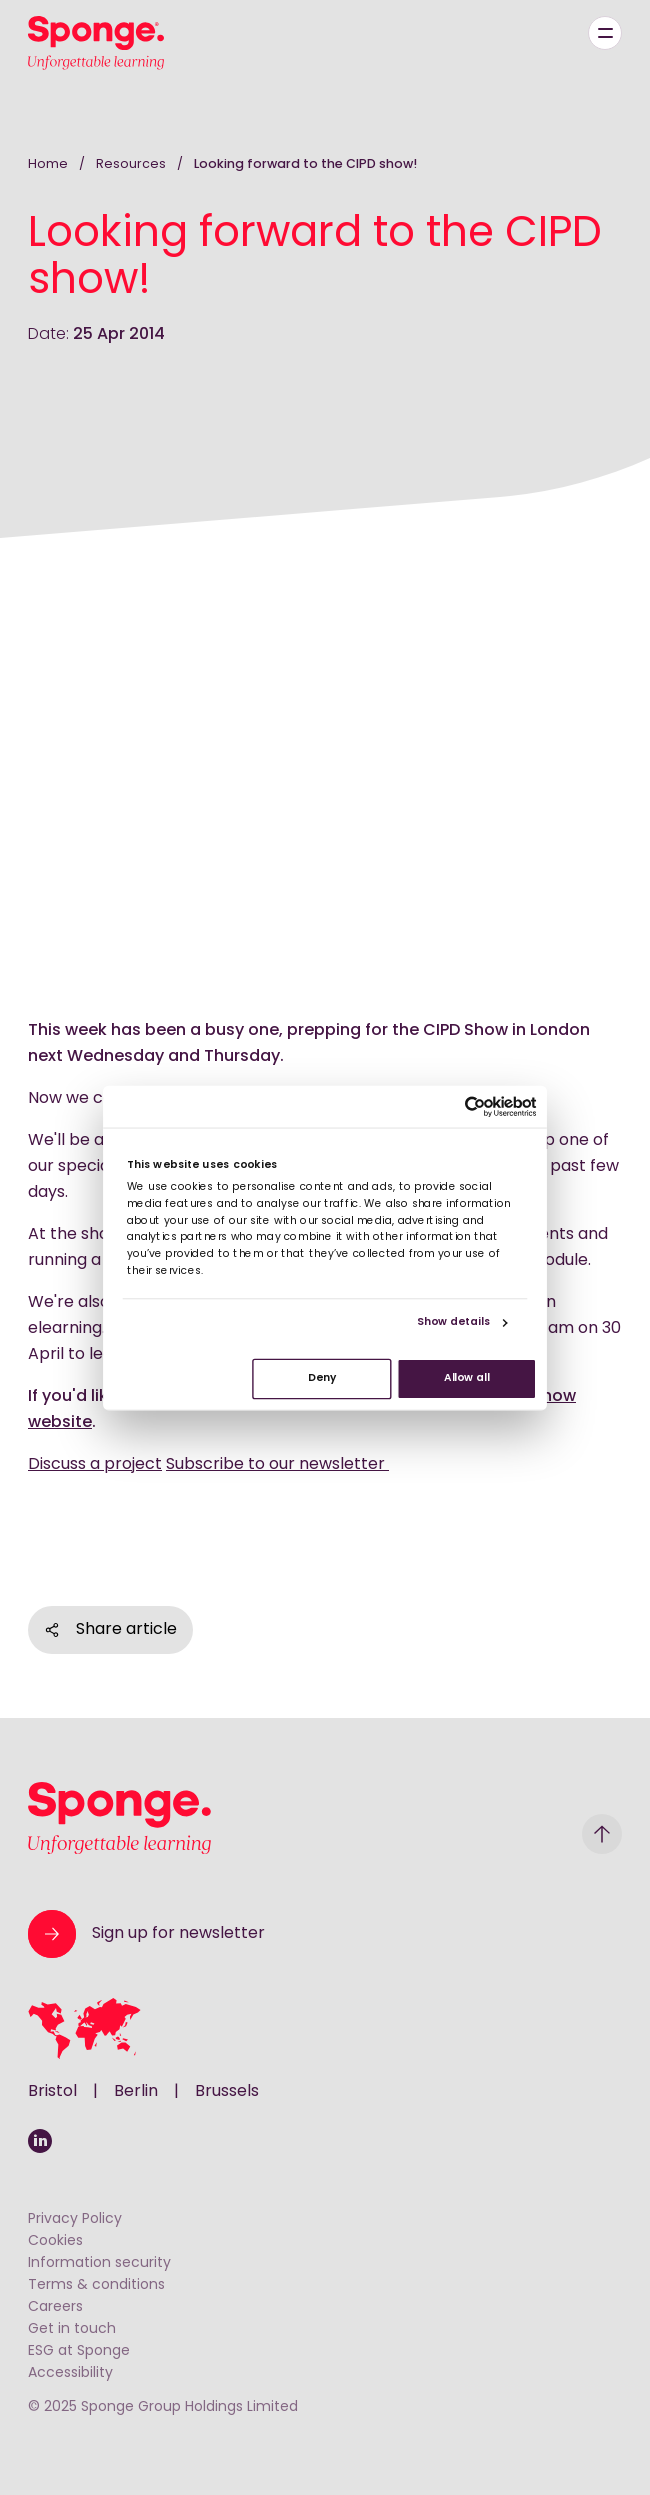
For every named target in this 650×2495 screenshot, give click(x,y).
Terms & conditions (96, 2285)
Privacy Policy (75, 2219)
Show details (453, 1322)
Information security (99, 2263)
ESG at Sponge (79, 2351)
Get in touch (72, 2329)
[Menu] (605, 33)
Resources (132, 165)
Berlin (136, 2092)
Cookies (55, 2241)
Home (48, 165)
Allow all (467, 1378)
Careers (55, 2307)
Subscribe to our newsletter (277, 1465)
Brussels (227, 2092)
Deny (322, 1378)
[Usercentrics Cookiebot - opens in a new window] (475, 1106)
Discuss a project (95, 1465)
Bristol (52, 2092)
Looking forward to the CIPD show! (305, 165)
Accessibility (70, 2373)
